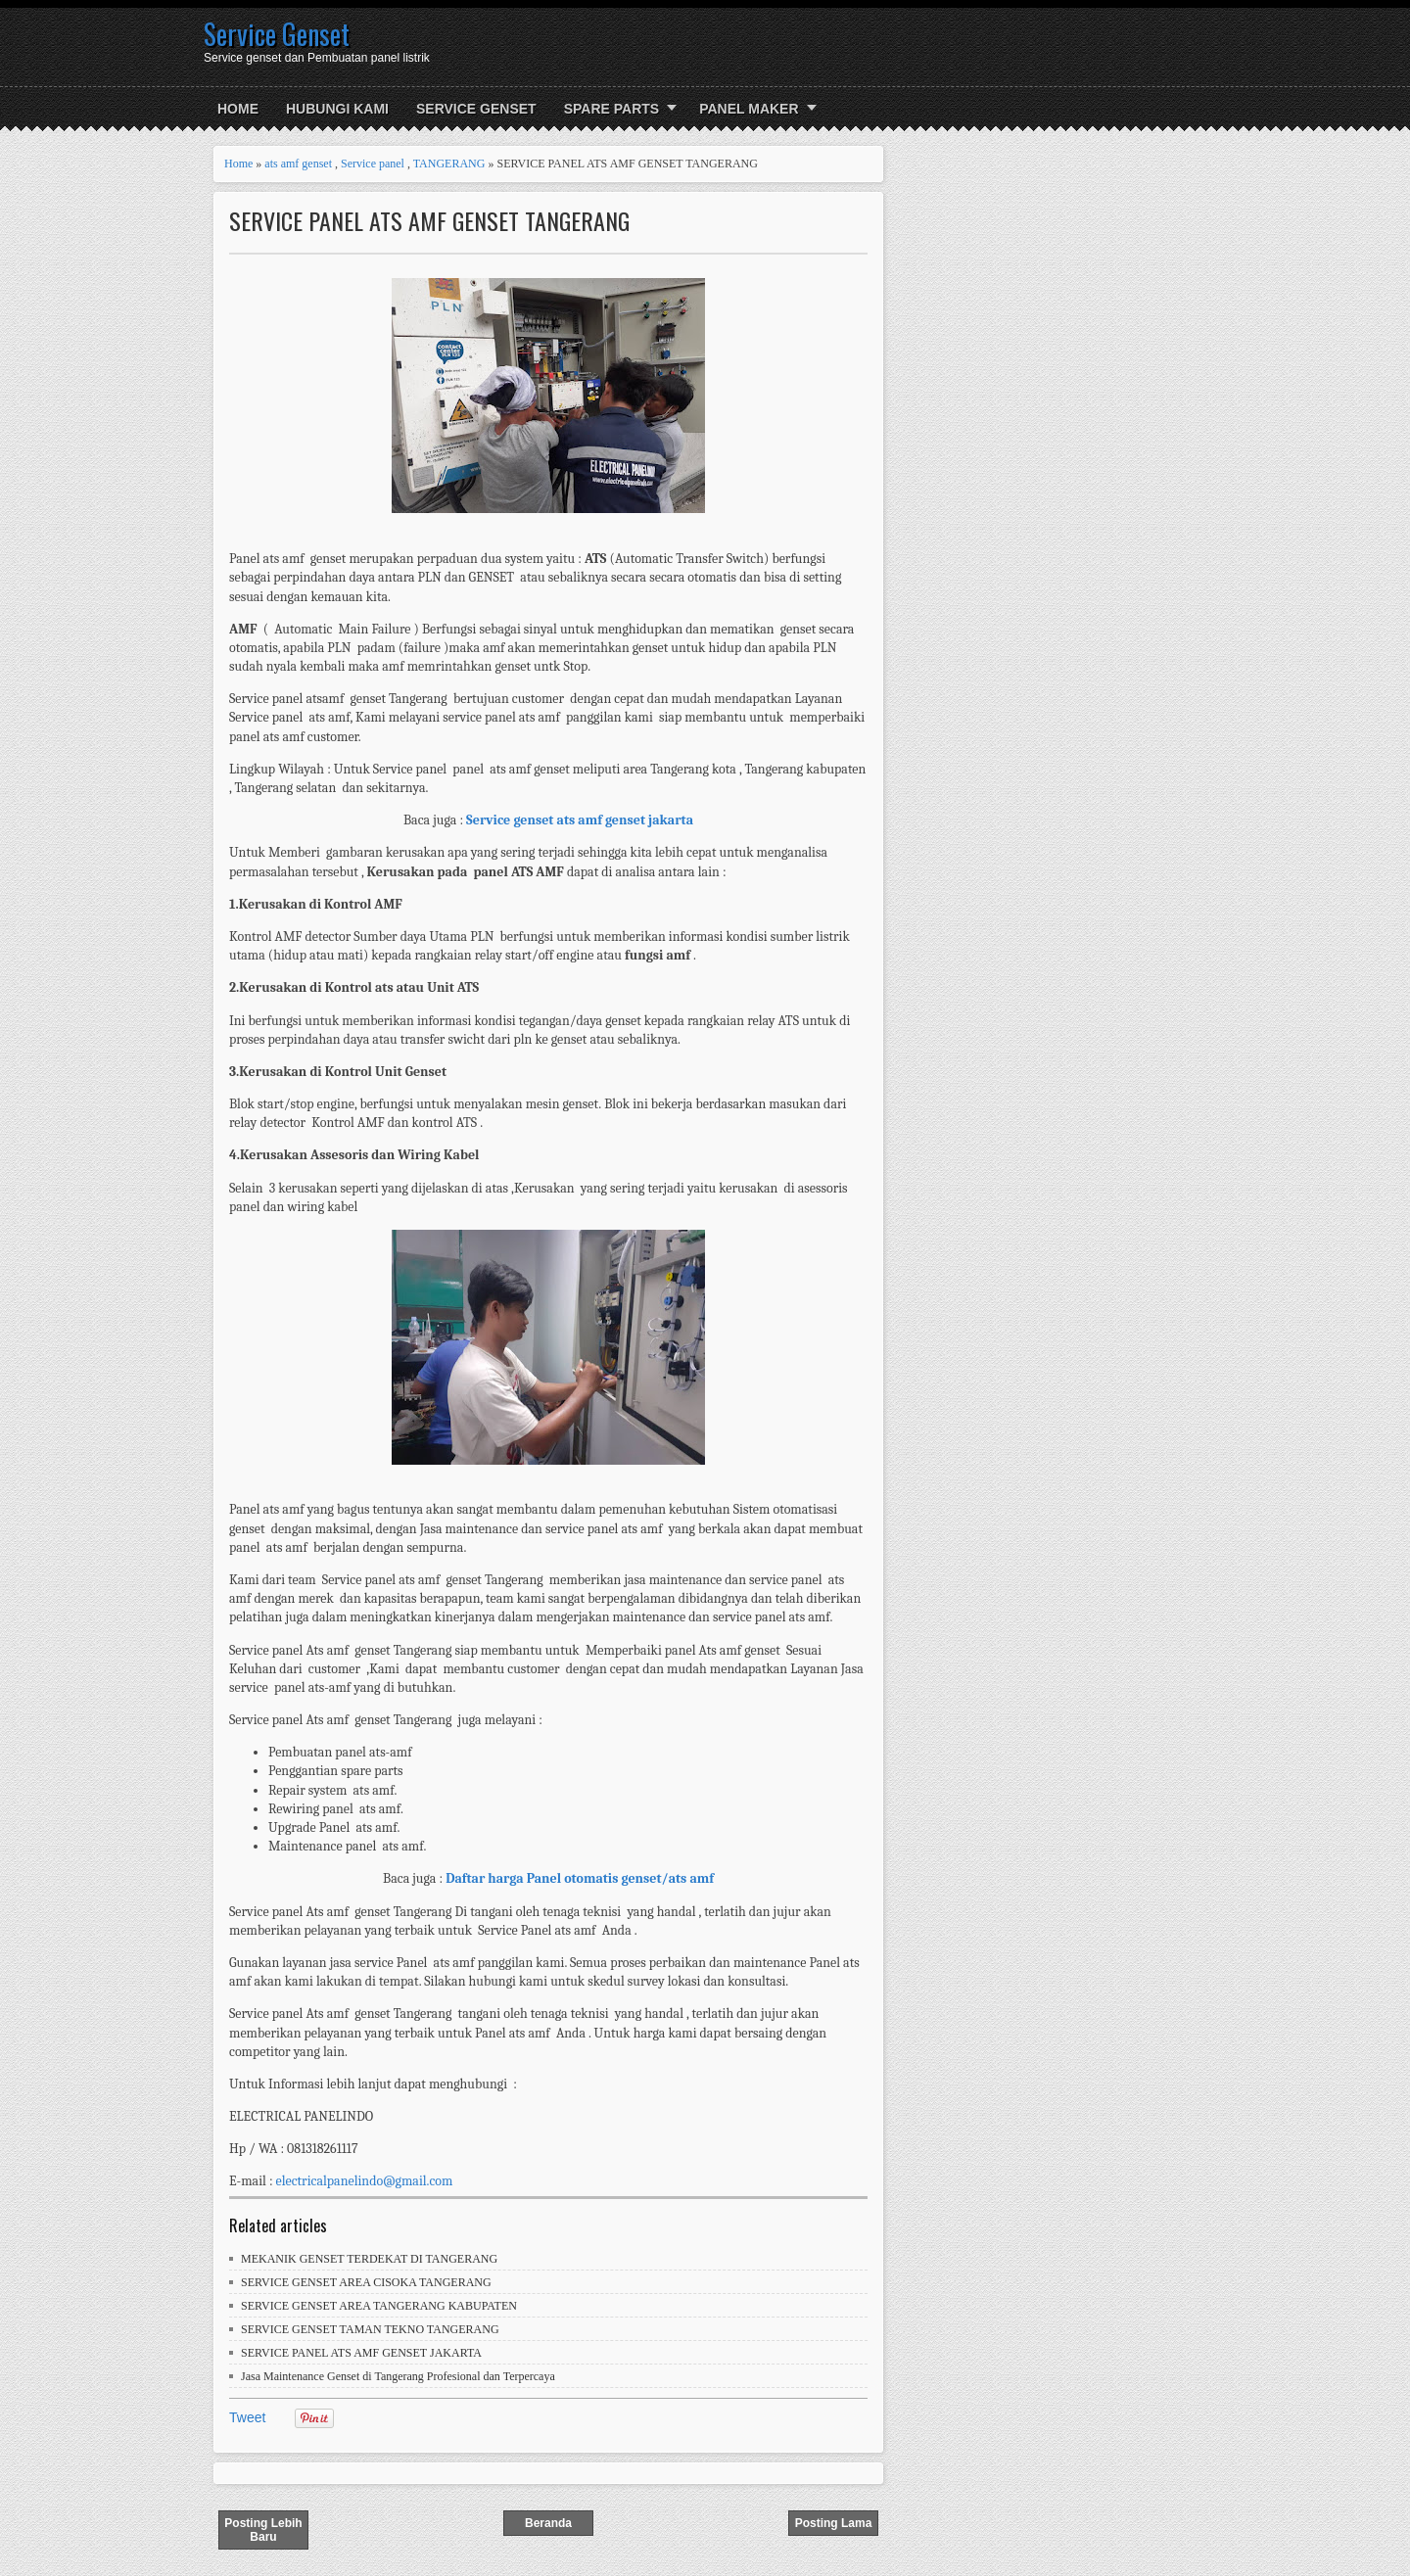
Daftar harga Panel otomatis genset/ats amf (580, 1878)
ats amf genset (298, 163)
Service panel (372, 163)
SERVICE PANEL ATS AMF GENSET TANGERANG (429, 221)
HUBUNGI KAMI (337, 109)
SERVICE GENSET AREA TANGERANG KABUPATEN (379, 2306)
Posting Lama (833, 2523)
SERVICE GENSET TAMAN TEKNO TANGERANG (370, 2329)
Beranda (548, 2523)
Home (237, 109)
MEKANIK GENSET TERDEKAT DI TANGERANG (369, 2259)
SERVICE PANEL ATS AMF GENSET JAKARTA (361, 2353)
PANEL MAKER (748, 109)
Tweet (247, 2417)
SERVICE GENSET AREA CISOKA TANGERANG (366, 2282)
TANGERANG (449, 163)
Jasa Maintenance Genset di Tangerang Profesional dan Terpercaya (398, 2376)
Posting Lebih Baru (263, 2530)
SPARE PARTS (612, 109)
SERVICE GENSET (476, 109)
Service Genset (277, 34)
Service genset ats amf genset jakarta (579, 820)
